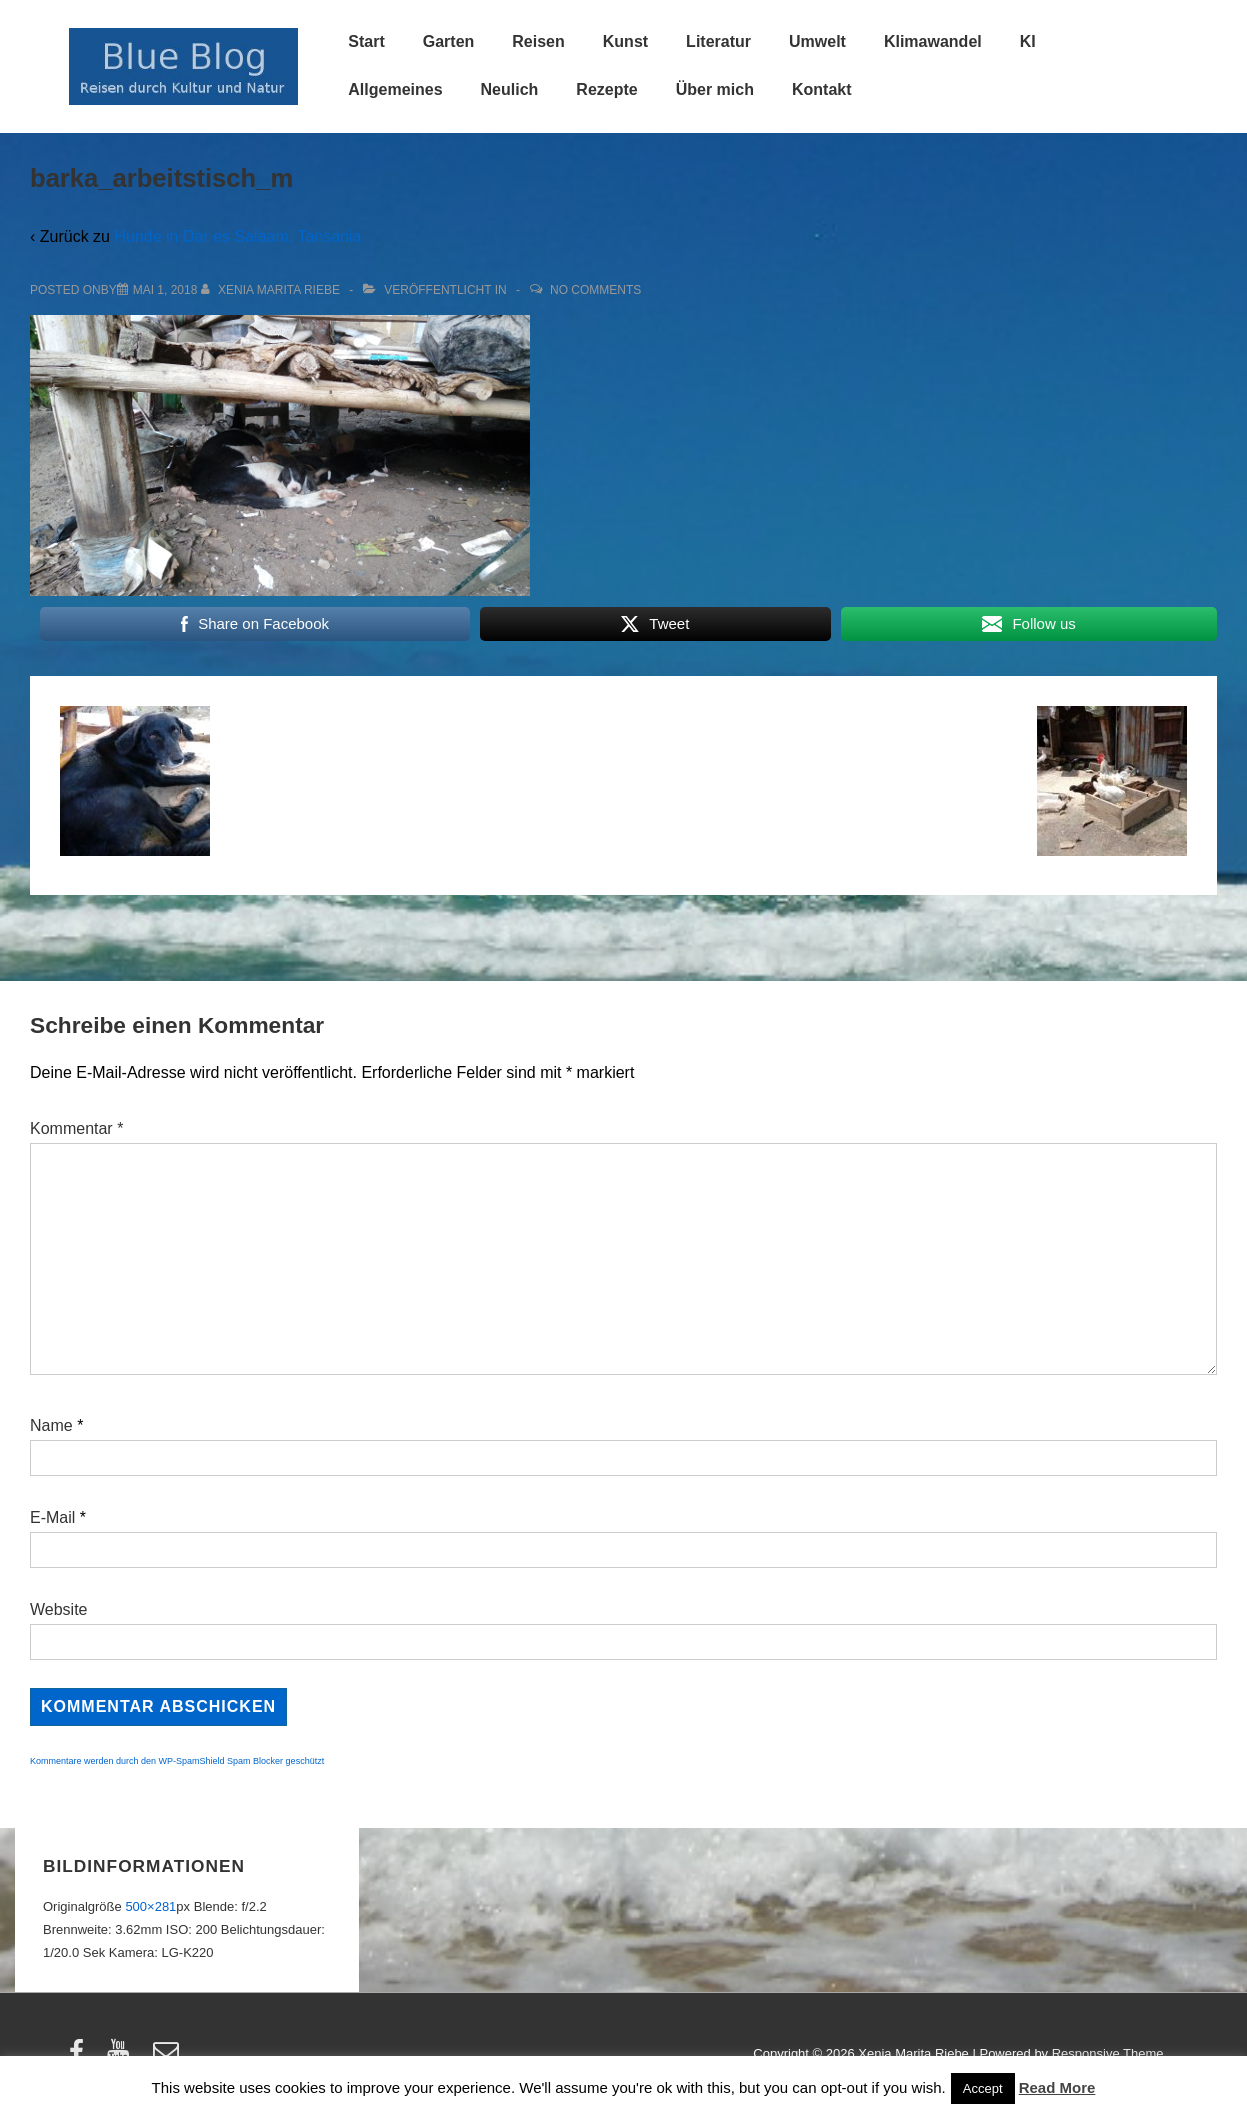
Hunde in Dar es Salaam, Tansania (237, 236)
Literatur (718, 41)
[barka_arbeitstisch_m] (165, 290)
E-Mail (52, 1517)
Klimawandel (933, 41)
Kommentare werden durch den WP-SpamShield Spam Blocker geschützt (177, 1761)
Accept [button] (983, 2088)
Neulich (510, 89)
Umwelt (817, 41)
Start (366, 41)
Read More (1057, 2087)
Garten (449, 41)
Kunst (625, 41)
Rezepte (606, 89)
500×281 (150, 1906)
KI (1028, 41)
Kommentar (76, 1128)
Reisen (538, 41)
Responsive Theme (1108, 2053)
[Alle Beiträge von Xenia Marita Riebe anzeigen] (272, 290)
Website (59, 1609)
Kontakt (822, 89)
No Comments (595, 290)
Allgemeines (395, 89)
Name (51, 1425)
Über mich (715, 89)
